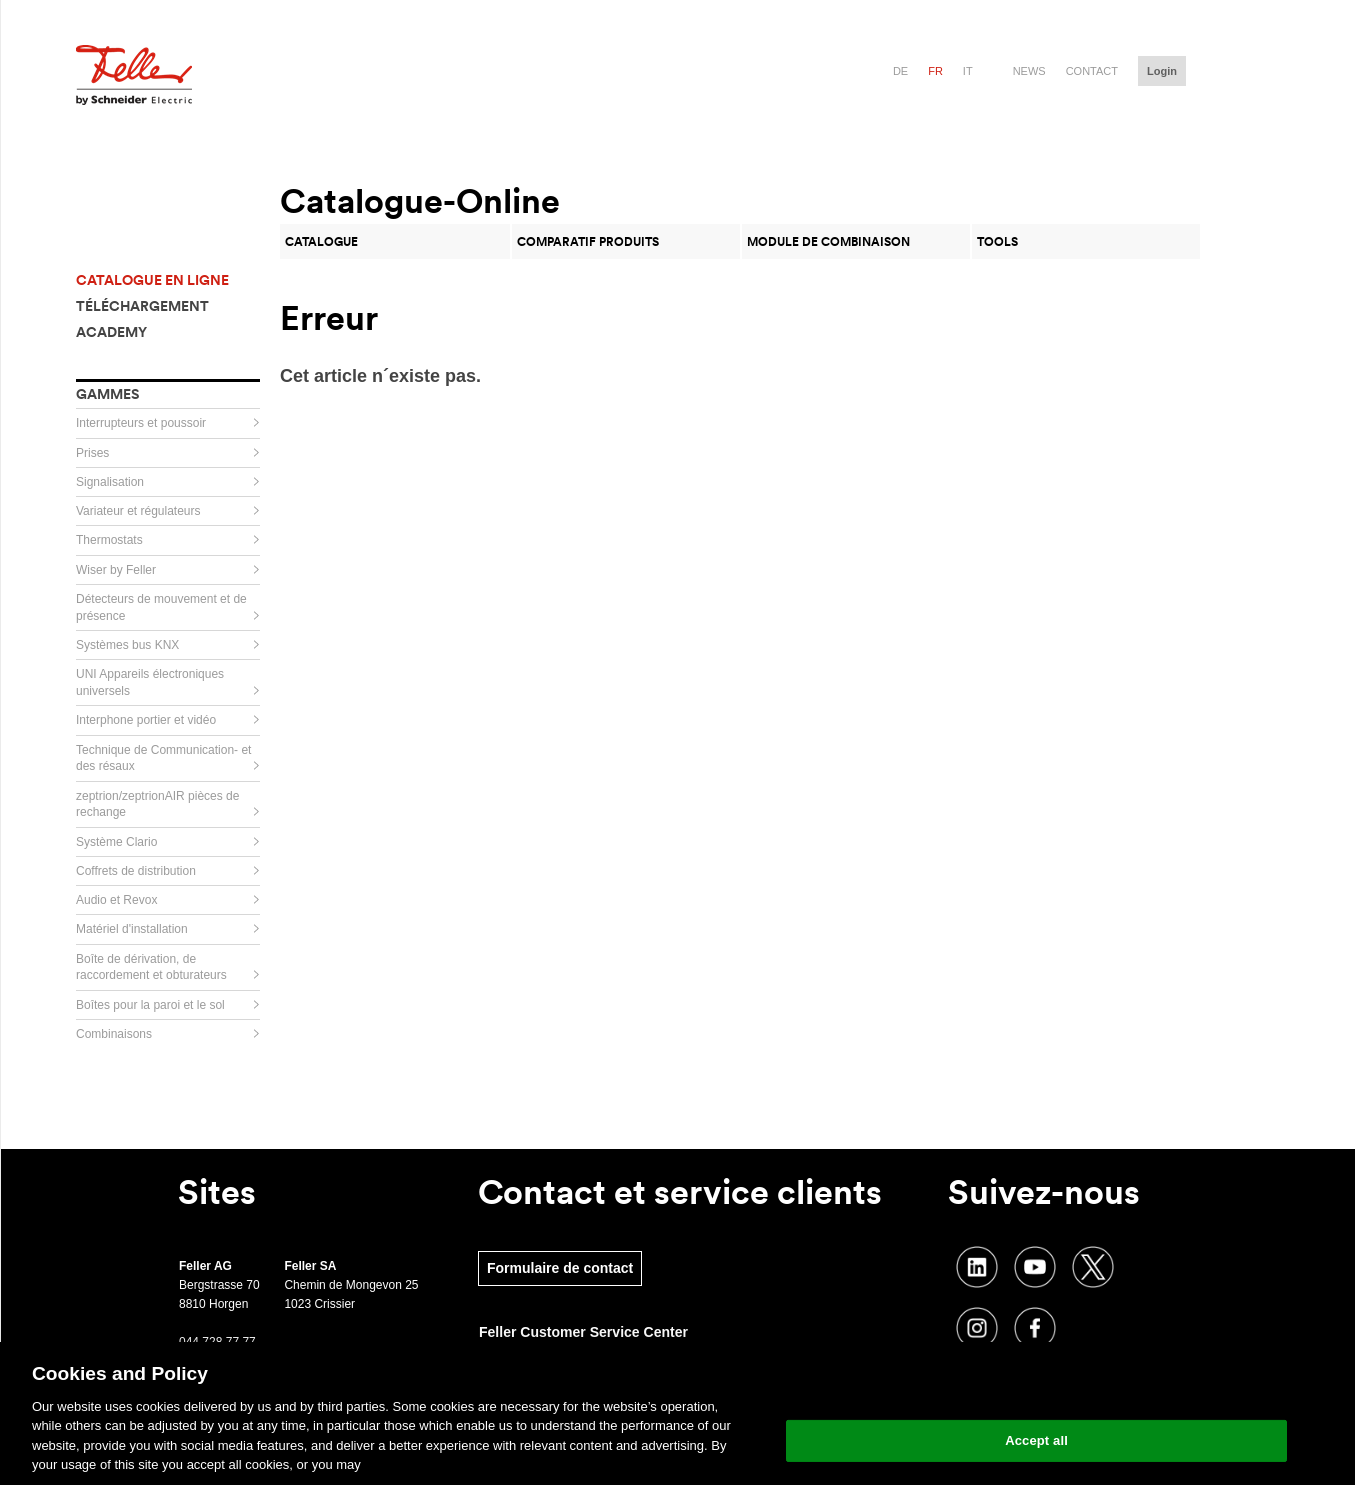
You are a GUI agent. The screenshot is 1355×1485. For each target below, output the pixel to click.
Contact (1092, 71)
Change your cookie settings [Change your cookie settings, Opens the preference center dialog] (1036, 1389)
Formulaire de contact (560, 1268)
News (1029, 71)
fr (935, 71)
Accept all (1036, 1440)
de (900, 71)
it (968, 71)
